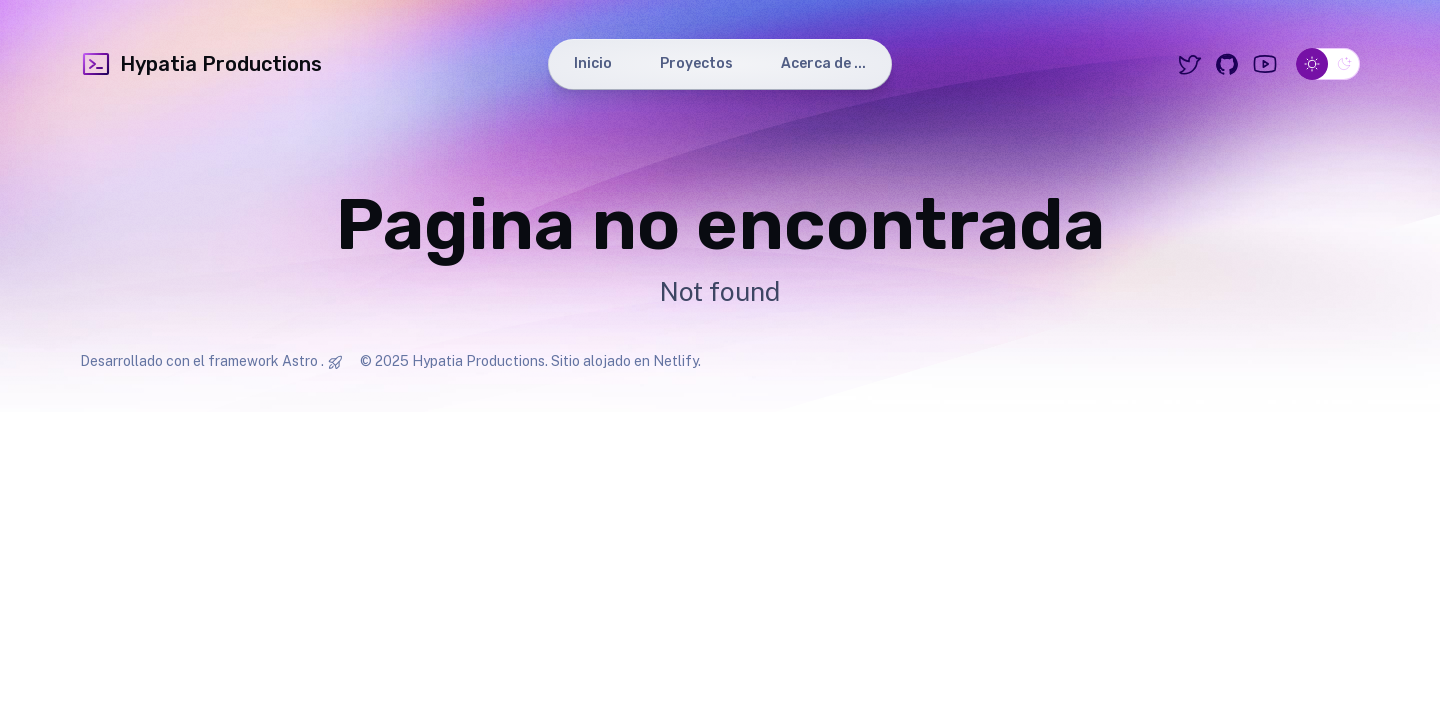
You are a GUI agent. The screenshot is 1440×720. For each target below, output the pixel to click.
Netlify (675, 361)
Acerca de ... (823, 63)
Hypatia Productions (201, 64)
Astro (300, 361)
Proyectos (696, 63)
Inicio (593, 63)
